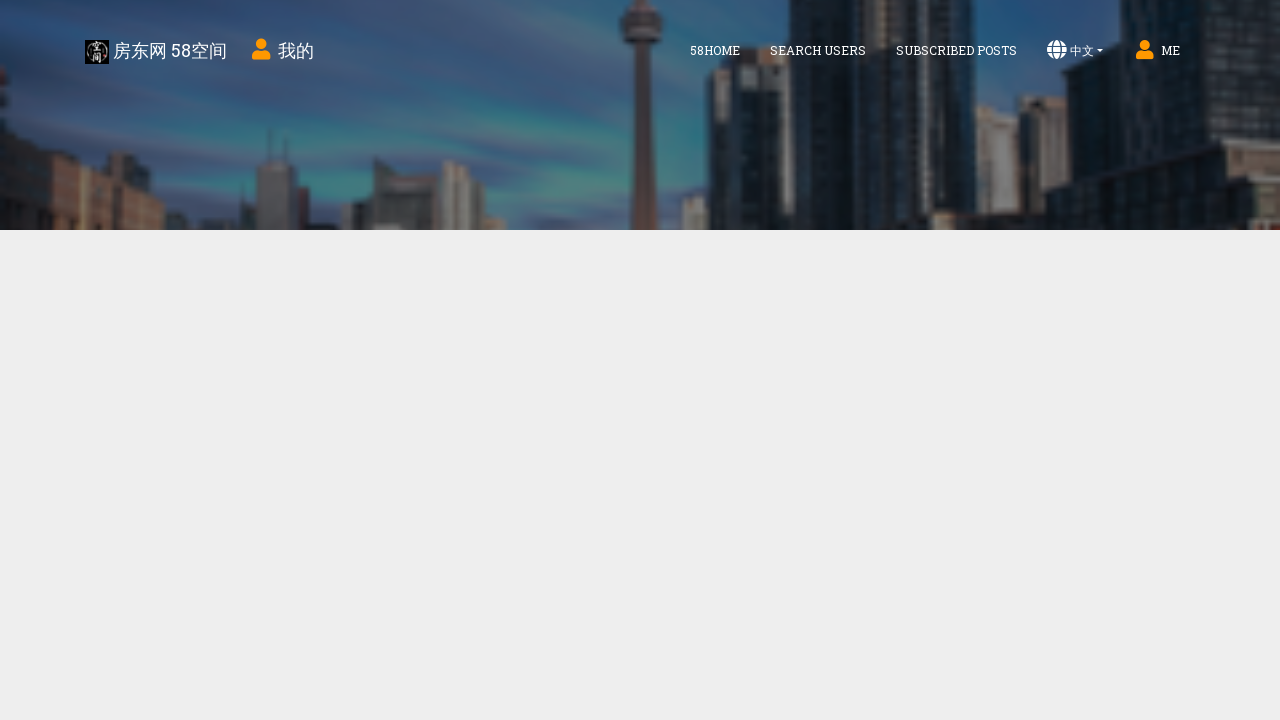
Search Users (818, 50)
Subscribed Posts (956, 50)
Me (1156, 50)
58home (715, 50)
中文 (1070, 50)
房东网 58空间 (156, 51)
